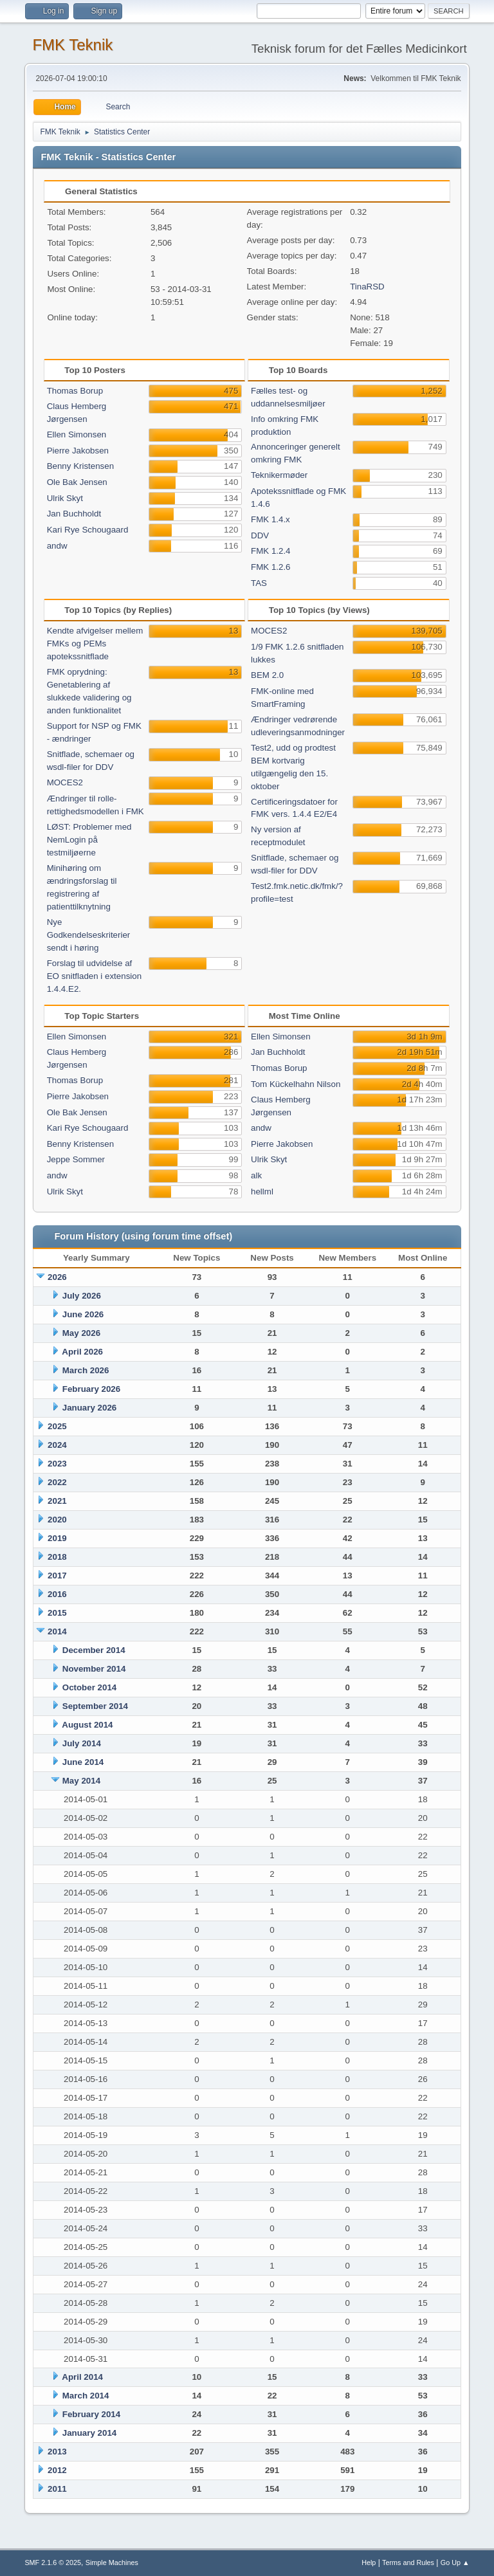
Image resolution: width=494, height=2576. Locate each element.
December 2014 (93, 1650)
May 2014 (81, 1781)
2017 (57, 1575)
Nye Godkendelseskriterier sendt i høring (89, 935)
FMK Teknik (72, 44)
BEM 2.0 (267, 675)
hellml (262, 1191)
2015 (57, 1613)
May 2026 (81, 1333)
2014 (57, 1631)
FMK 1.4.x (270, 519)
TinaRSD (367, 286)
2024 (57, 1445)
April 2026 (82, 1352)
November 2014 (94, 1669)
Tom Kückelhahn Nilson (295, 1084)
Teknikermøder (279, 475)
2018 (57, 1557)
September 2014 (95, 1706)
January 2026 (89, 1407)
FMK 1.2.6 (270, 567)
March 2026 (85, 1370)
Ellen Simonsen (77, 434)
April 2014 (82, 2377)
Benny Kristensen (80, 466)
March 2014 (85, 2395)
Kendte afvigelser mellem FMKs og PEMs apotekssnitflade (95, 643)
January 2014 (89, 2433)
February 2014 (91, 2414)
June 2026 (83, 1314)
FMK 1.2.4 (270, 551)
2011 (57, 2489)
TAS (259, 583)
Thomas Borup (75, 391)
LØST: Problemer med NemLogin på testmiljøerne (89, 839)
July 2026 (81, 1296)
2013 (57, 2451)
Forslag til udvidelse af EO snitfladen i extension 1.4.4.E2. (94, 976)
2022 (57, 1482)
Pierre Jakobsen (78, 450)
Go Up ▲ (455, 2562)
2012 (57, 2470)
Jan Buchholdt (74, 513)
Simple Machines (112, 2562)
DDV (260, 535)
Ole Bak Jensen (77, 482)
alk (256, 1175)
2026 (57, 1277)
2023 (57, 1463)
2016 (57, 1594)
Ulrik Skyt (65, 498)
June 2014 (83, 1762)
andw (57, 546)
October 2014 (89, 1687)
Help (368, 2562)
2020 (57, 1519)
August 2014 (87, 1725)
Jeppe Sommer (76, 1159)
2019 (57, 1538)
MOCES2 (65, 782)
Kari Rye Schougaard (88, 529)
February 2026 (91, 1389)
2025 (57, 1426)
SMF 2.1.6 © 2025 (52, 2562)
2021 (57, 1501)
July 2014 (81, 1743)
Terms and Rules (408, 2562)
